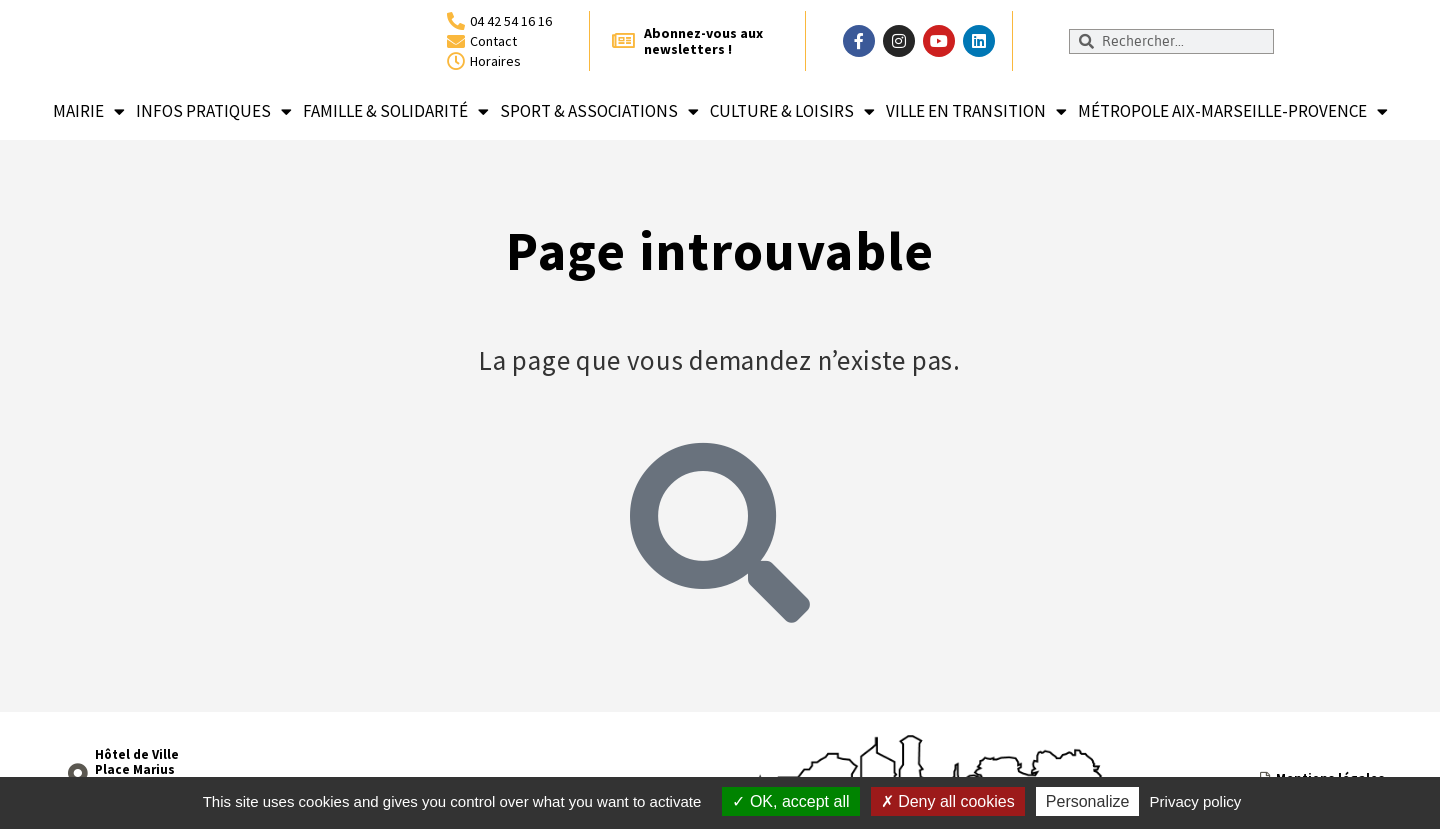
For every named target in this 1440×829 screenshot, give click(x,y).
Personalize (1088, 801)
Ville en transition (976, 111)
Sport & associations (599, 111)
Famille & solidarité (396, 111)
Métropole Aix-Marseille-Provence (1233, 111)
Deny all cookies (948, 801)
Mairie (89, 111)
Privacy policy (1196, 801)
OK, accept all (790, 801)
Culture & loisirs (792, 111)
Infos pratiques (214, 111)
